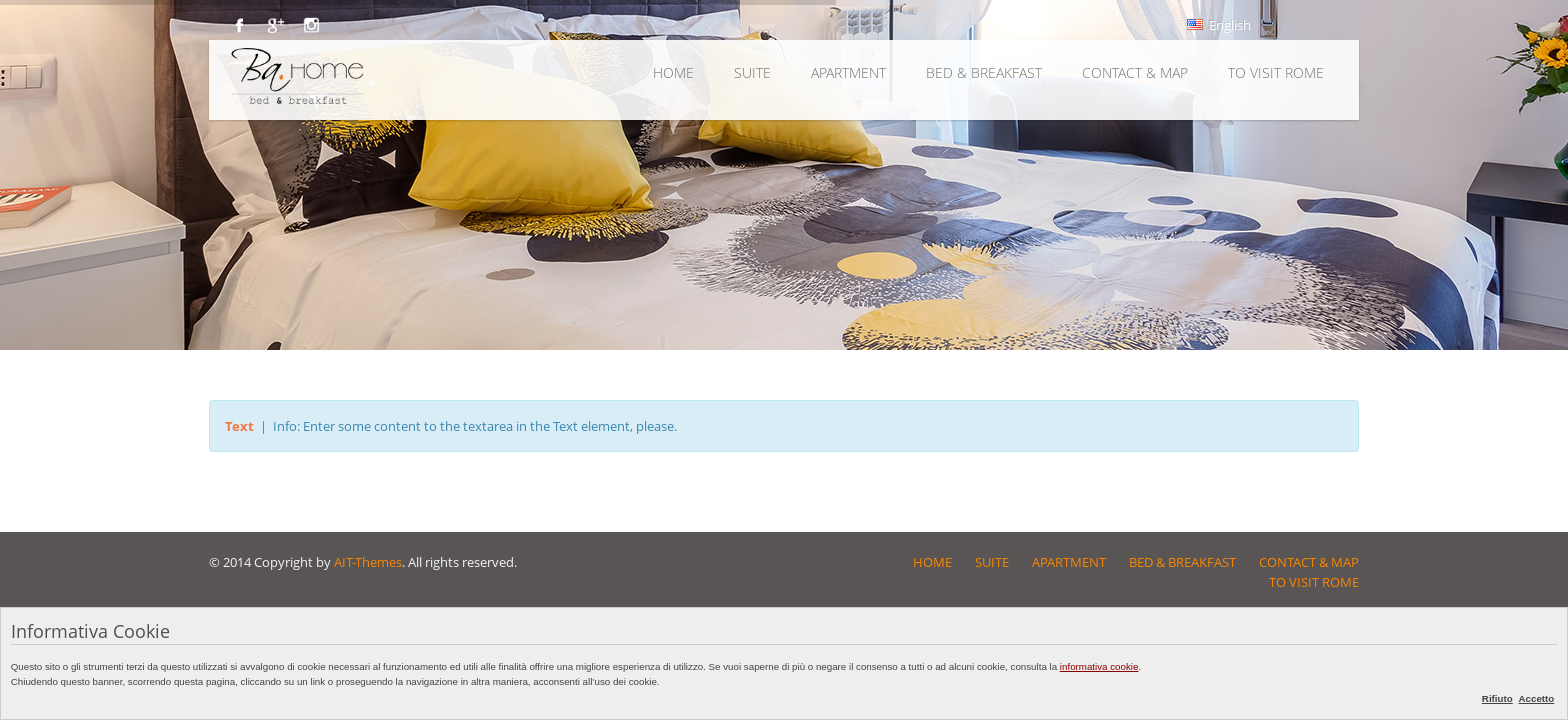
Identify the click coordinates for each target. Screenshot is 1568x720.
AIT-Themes (368, 562)
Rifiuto (1497, 698)
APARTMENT (848, 72)
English (1219, 25)
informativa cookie (1099, 666)
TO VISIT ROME (1276, 72)
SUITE (752, 72)
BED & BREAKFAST (984, 72)
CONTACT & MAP (1135, 72)
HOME (673, 72)
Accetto (1537, 698)
